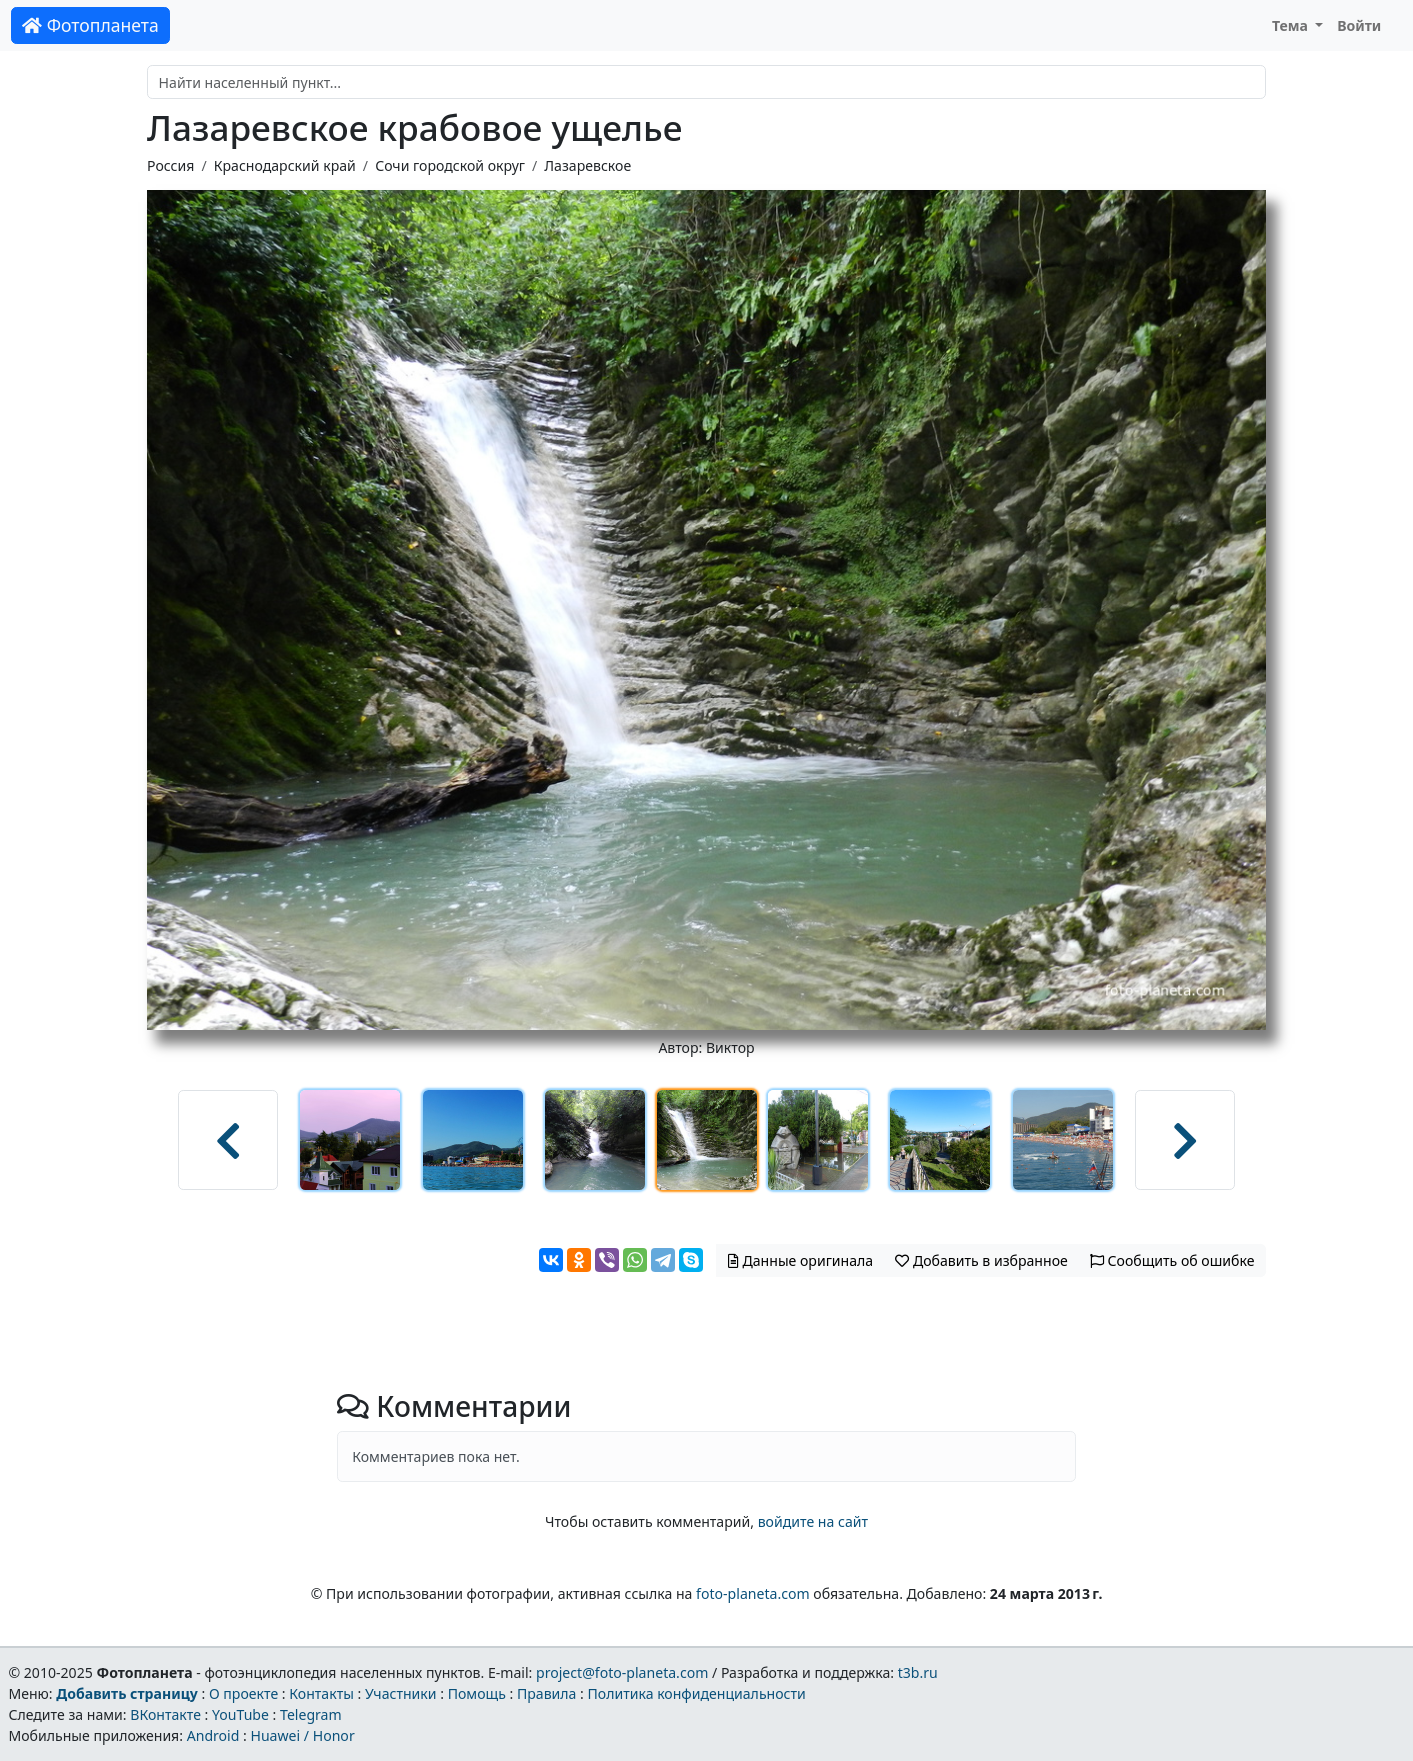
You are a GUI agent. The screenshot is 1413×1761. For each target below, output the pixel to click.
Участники (401, 1693)
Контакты (321, 1693)
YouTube (240, 1714)
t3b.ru (918, 1672)
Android (213, 1735)
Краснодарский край (285, 165)
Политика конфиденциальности (697, 1693)
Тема (1292, 25)
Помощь (477, 1693)
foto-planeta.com (753, 1593)
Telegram (311, 1714)
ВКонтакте (165, 1714)
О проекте (243, 1693)
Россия (170, 165)
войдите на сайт (813, 1521)
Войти (1359, 25)
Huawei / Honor (302, 1735)
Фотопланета (90, 25)
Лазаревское (587, 165)
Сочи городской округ (450, 165)
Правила (546, 1693)
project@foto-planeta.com (622, 1672)
